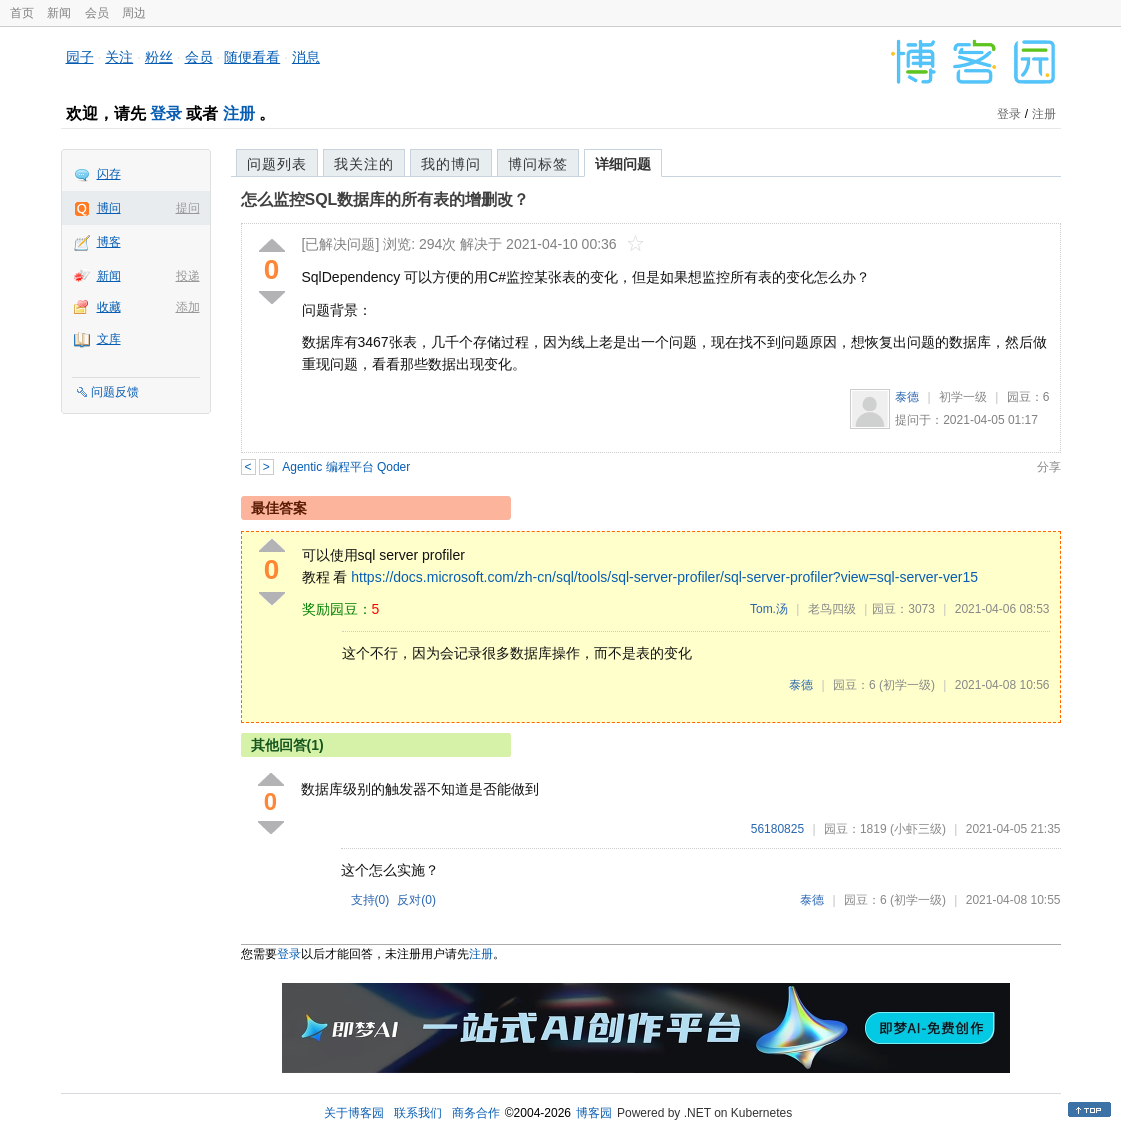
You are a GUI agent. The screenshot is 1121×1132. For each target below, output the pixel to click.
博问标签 (538, 164)
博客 (109, 242)
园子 (80, 57)
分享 (1049, 467)
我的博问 (451, 164)
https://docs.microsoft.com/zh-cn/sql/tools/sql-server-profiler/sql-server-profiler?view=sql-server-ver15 (664, 577)
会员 (97, 13)
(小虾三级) (918, 829)
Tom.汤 (769, 609)
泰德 (907, 397)
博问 (109, 208)
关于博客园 (354, 1113)
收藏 (109, 307)
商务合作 (476, 1113)
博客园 (594, 1113)
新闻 (59, 13)
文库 (109, 339)
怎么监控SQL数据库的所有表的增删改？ (385, 199)
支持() (370, 900)
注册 (239, 113)
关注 (119, 57)
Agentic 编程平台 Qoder (346, 467)
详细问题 (623, 164)
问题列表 (277, 164)
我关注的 (364, 164)
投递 (188, 276)
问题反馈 (115, 392)
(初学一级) (907, 685)
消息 (306, 57)
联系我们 (418, 1113)
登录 (166, 113)
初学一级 (963, 397)
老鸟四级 (832, 609)
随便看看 (252, 57)
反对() (416, 900)
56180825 (777, 829)
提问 (188, 208)
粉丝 (159, 57)
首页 (22, 13)
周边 (134, 13)
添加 (188, 307)
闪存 (109, 174)
